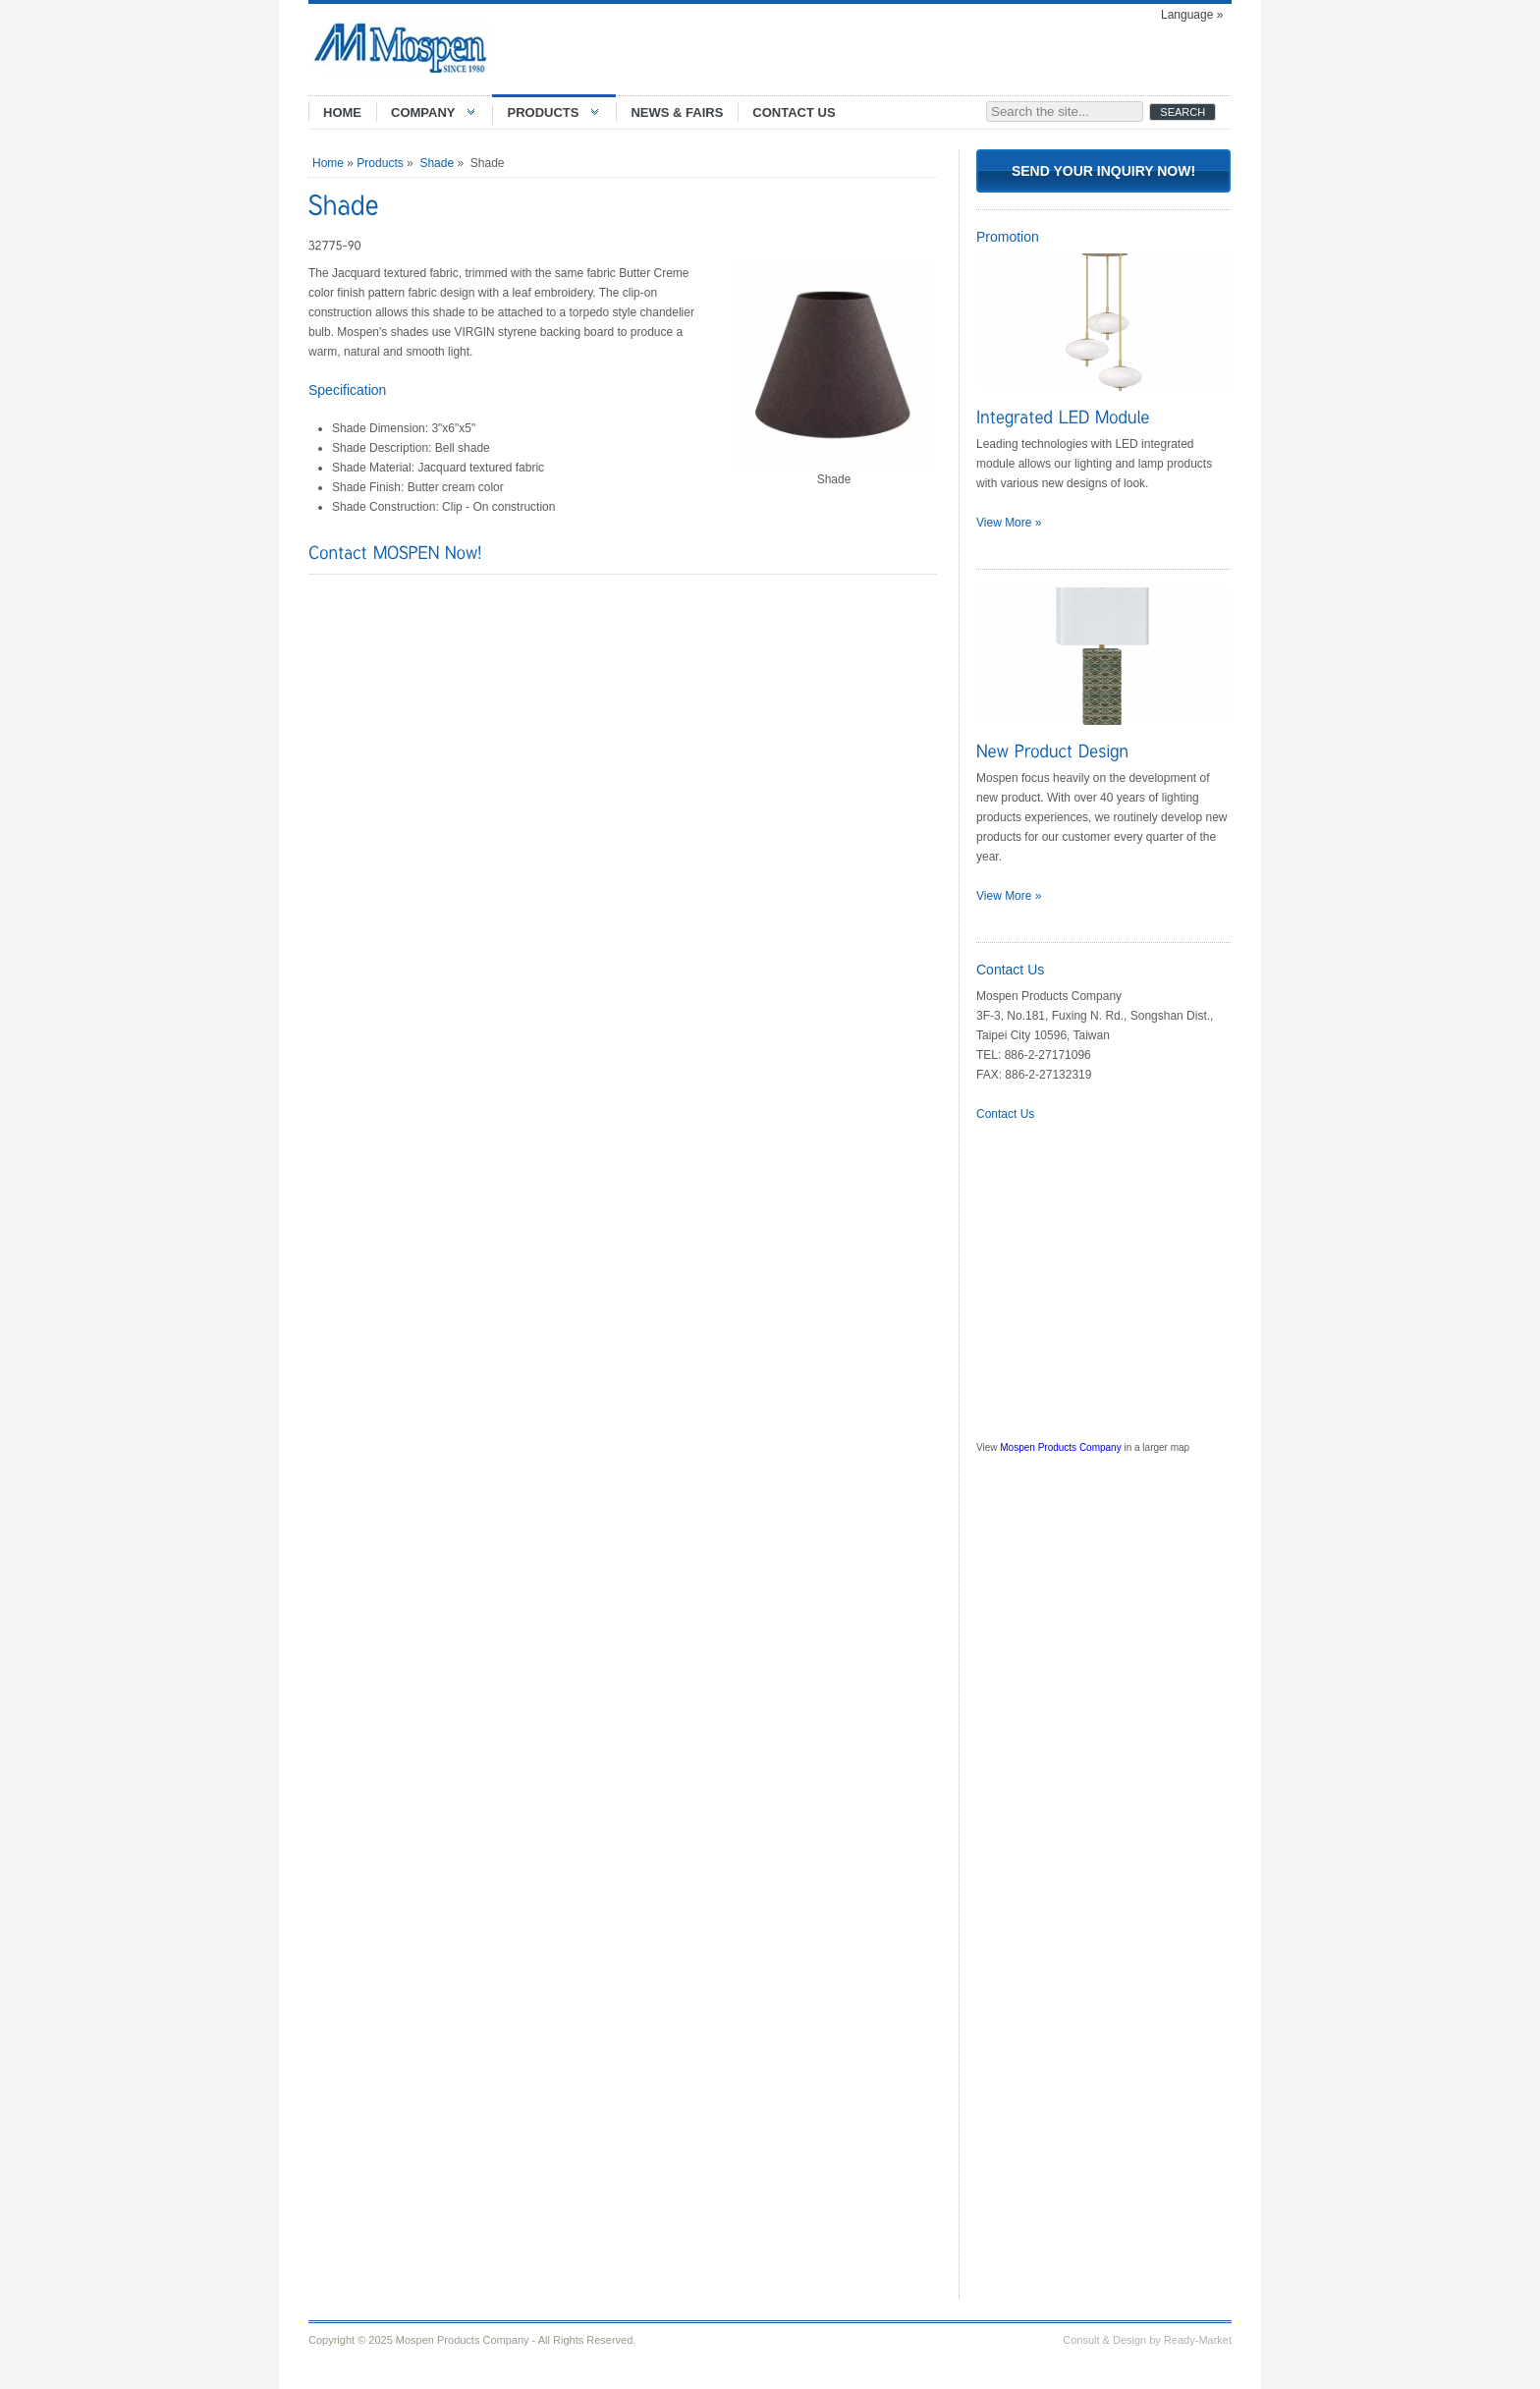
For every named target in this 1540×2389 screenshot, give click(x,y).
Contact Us (1005, 1114)
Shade (436, 163)
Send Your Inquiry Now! (1103, 171)
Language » (1192, 15)
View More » (1008, 522)
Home (328, 163)
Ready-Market (1198, 2340)
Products (380, 163)
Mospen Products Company (1060, 1447)
